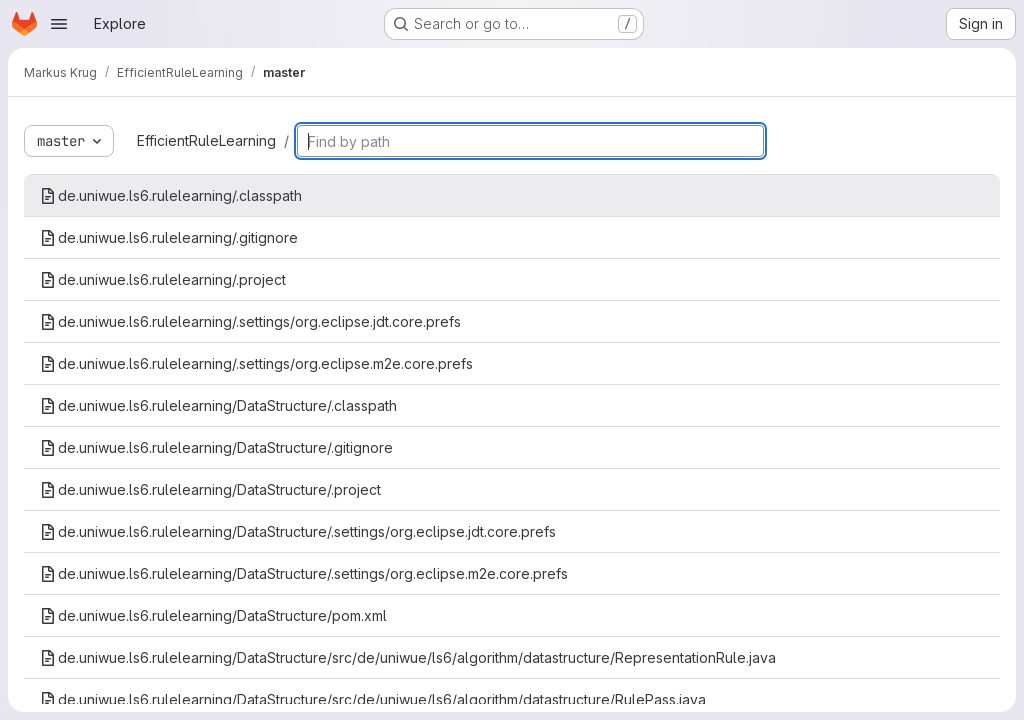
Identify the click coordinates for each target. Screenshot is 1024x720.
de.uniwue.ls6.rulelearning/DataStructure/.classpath (218, 405)
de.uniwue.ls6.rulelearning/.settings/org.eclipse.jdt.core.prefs (250, 321)
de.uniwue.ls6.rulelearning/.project (163, 279)
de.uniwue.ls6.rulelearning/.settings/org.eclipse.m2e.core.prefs (256, 363)
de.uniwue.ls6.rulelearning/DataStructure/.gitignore (216, 447)
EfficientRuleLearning (206, 140)
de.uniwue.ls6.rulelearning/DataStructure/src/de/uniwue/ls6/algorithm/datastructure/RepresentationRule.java (408, 657)
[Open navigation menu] (59, 24)
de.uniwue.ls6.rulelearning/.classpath (171, 195)
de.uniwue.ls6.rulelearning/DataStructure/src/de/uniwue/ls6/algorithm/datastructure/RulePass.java (373, 699)
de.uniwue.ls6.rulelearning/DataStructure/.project (210, 489)
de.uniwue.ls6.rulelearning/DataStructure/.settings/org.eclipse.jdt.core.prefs (298, 531)
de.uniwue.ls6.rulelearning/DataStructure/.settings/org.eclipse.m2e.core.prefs (304, 573)
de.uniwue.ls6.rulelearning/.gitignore (169, 237)
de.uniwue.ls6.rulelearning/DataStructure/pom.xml (213, 615)
